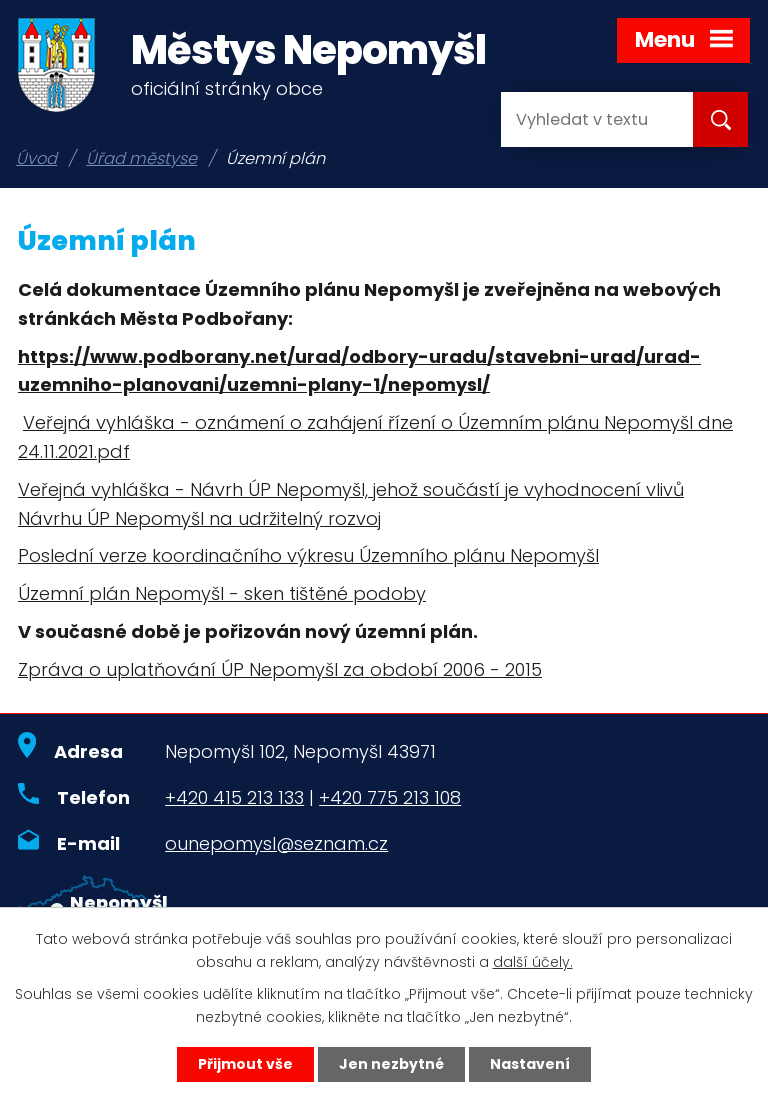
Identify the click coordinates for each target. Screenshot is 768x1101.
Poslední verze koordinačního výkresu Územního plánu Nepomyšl (308, 555)
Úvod (36, 158)
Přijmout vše (245, 1064)
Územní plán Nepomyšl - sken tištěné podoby (222, 593)
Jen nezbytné (391, 1064)
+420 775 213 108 (390, 797)
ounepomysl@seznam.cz (276, 843)
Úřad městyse (141, 158)
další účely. (533, 962)
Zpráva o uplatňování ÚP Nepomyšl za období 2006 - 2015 (280, 669)
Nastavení (530, 1064)
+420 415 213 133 (234, 797)
